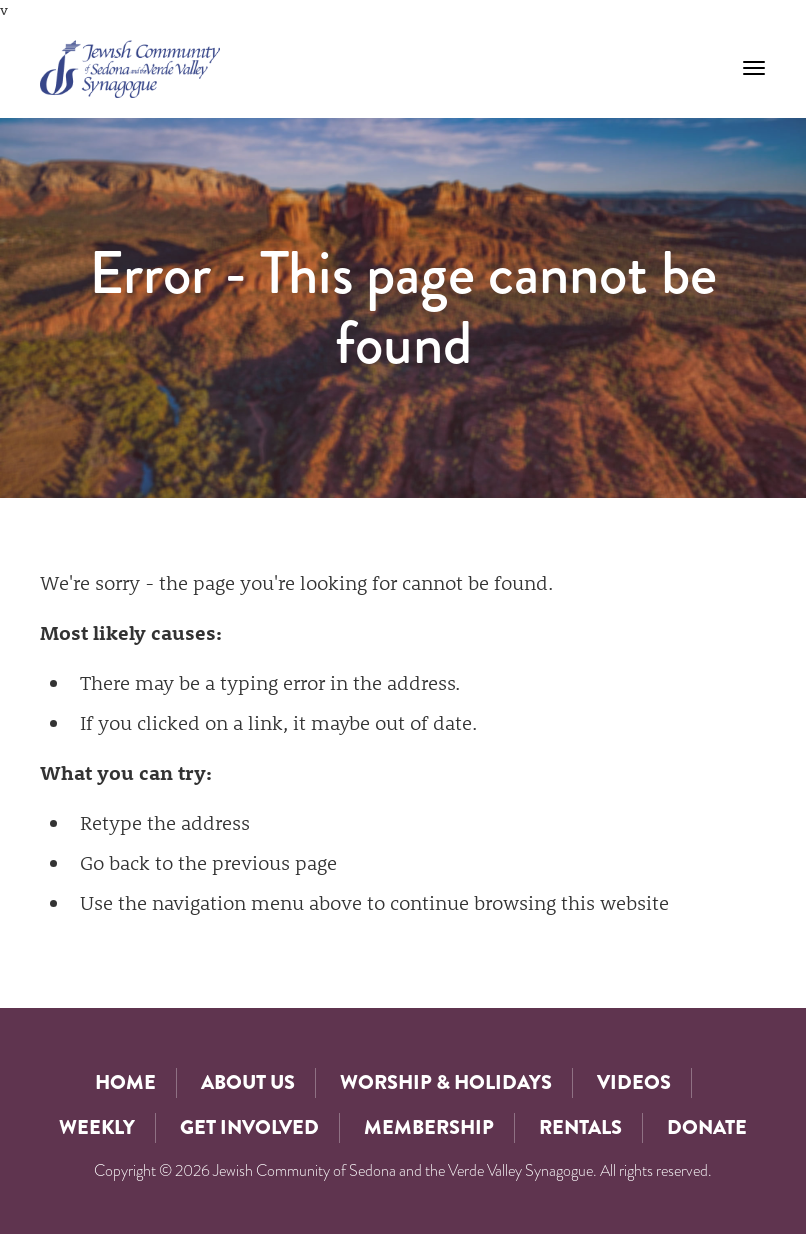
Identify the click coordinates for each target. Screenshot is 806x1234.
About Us (248, 1082)
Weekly (97, 1127)
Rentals (580, 1127)
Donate (707, 1127)
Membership (429, 1127)
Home (125, 1082)
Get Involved (249, 1127)
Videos (634, 1082)
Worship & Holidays (446, 1082)
